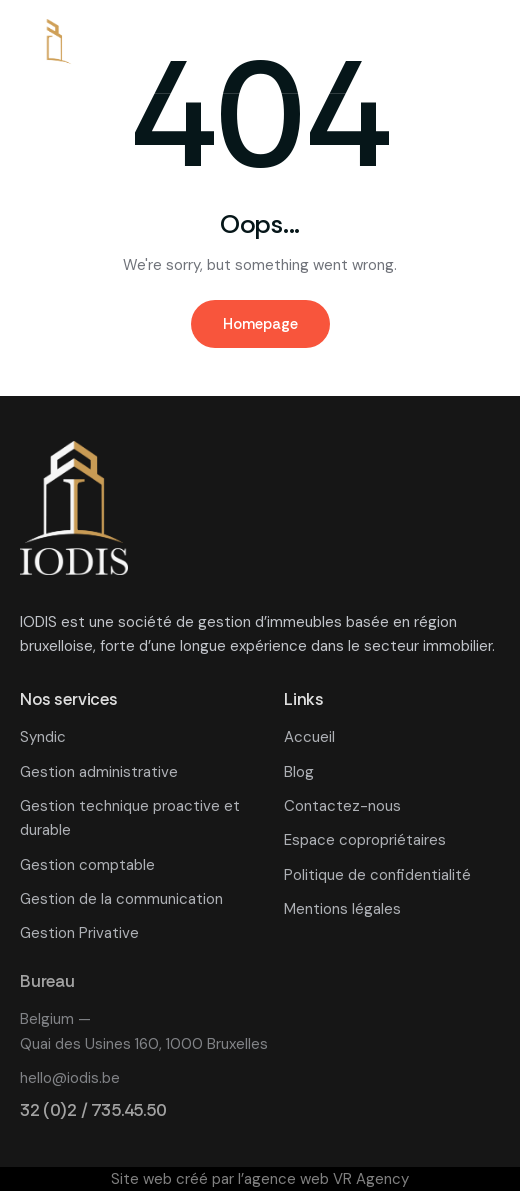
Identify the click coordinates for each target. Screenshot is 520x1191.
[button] (486, 49)
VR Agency (371, 1179)
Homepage (260, 324)
